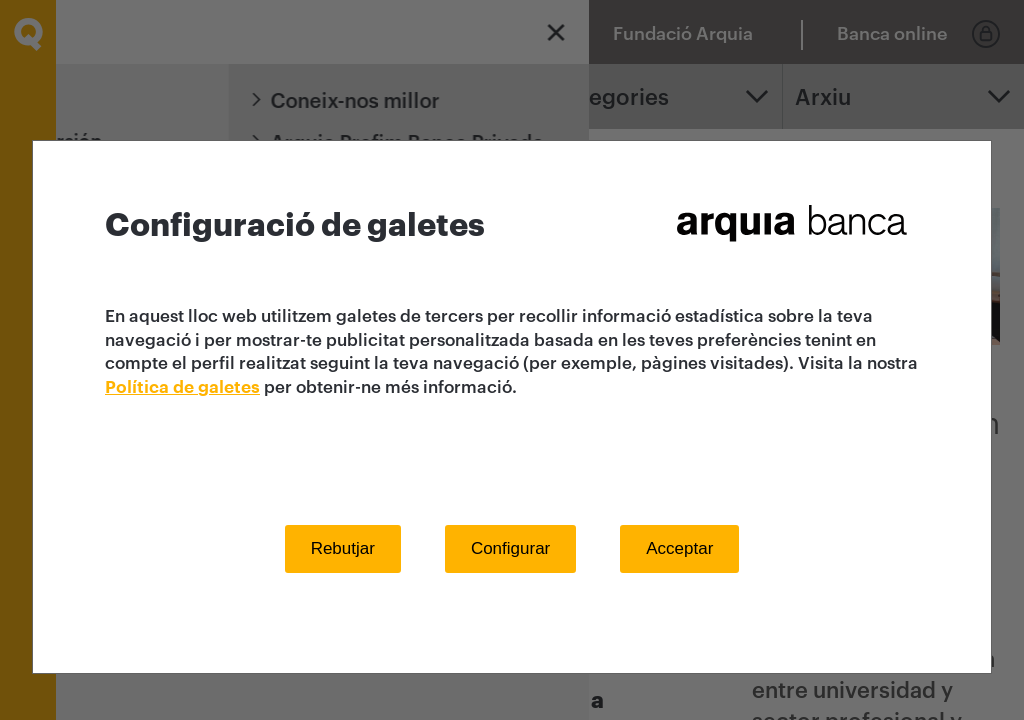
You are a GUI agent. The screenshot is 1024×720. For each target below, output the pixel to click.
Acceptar (679, 548)
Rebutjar (343, 548)
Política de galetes (182, 387)
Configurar (510, 548)
